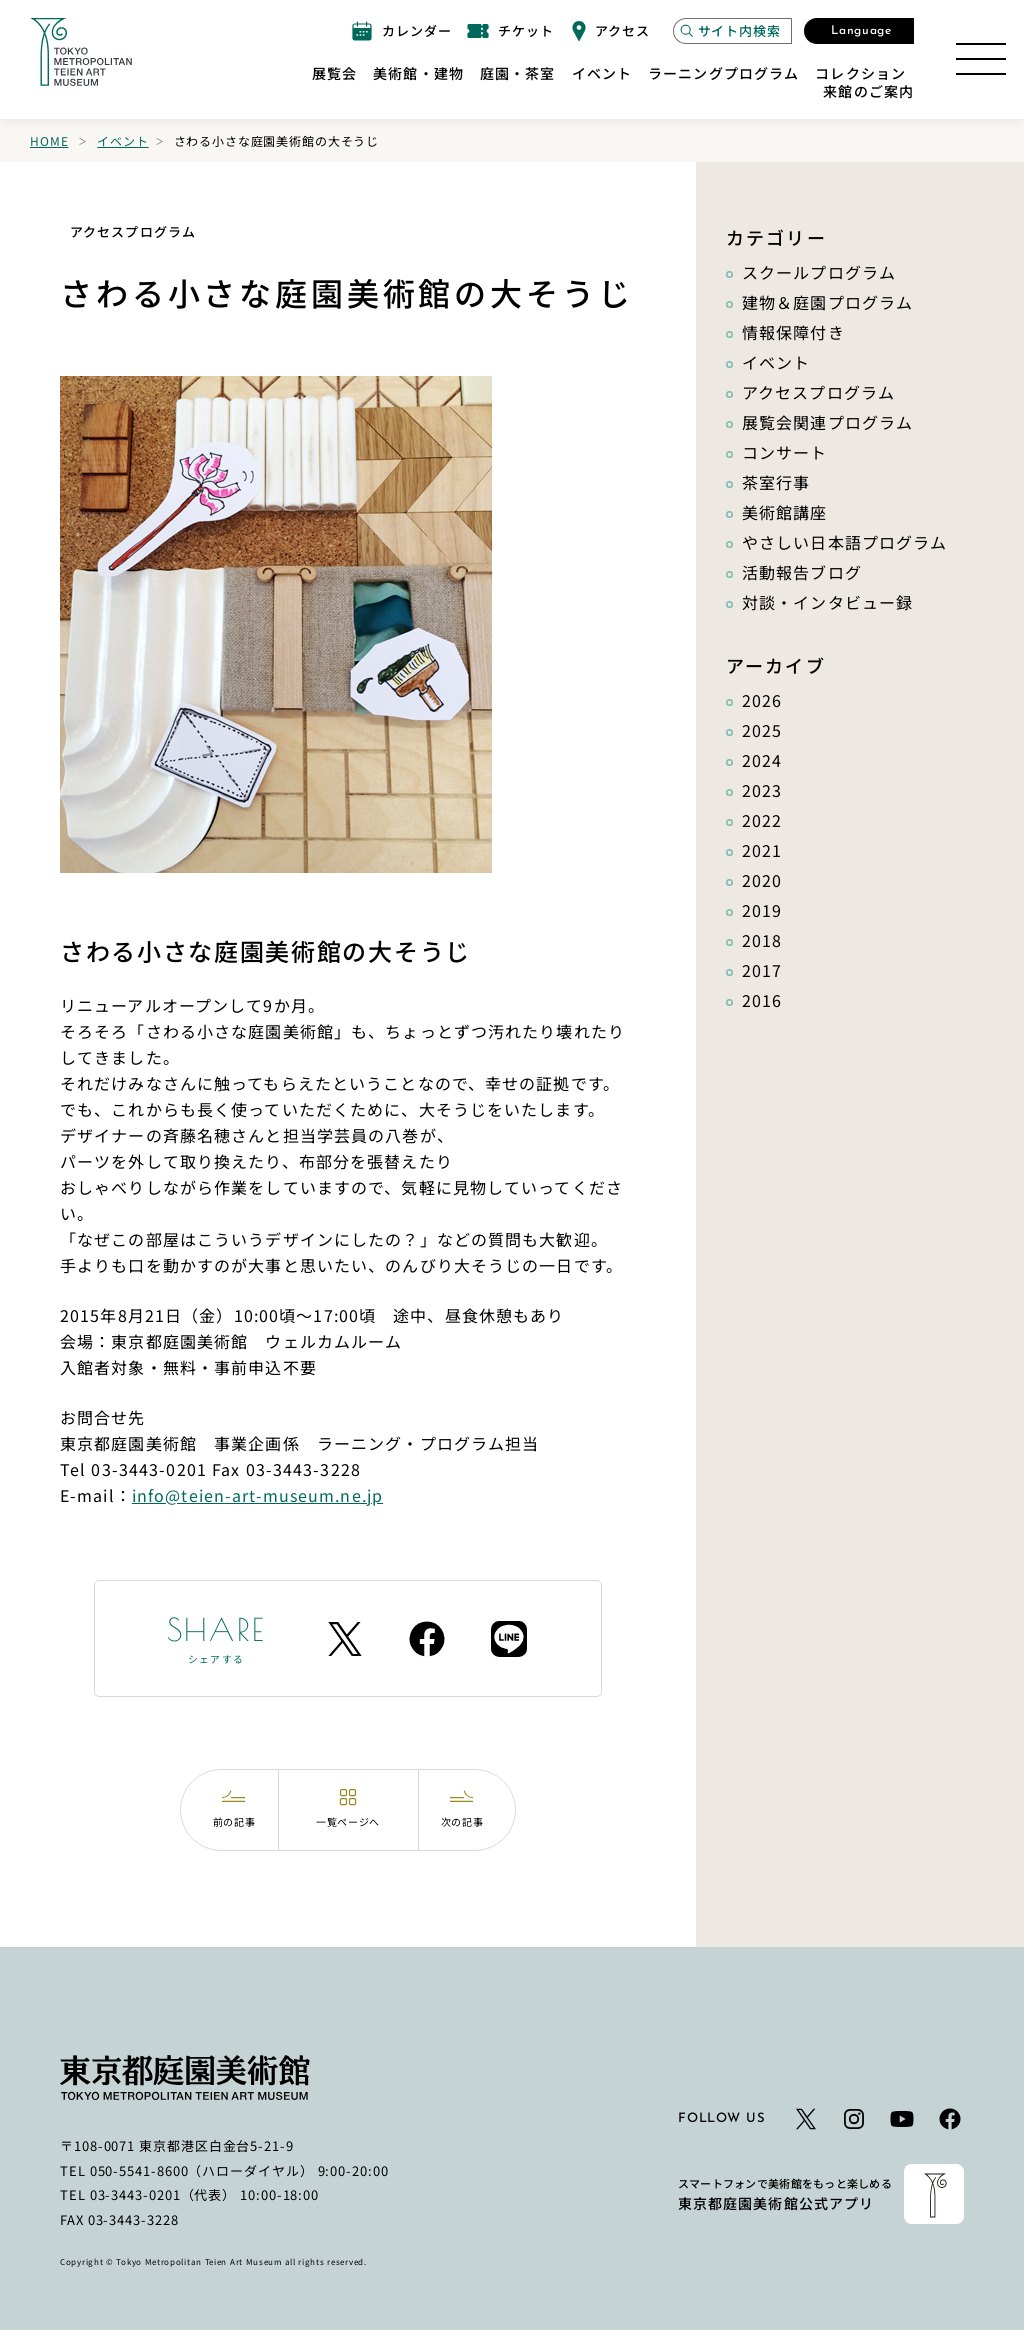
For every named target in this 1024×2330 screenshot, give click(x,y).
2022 (762, 820)
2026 (762, 700)
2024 (762, 760)
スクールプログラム (819, 272)
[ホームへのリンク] (81, 52)
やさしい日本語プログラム (844, 542)
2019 (762, 910)
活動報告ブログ (802, 572)
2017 (762, 970)
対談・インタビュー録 (827, 602)
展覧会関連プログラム (827, 422)
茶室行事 (776, 482)
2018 (762, 940)
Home (49, 140)
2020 (762, 880)
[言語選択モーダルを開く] (859, 31)
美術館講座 (785, 512)
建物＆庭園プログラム (827, 302)
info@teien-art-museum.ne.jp (257, 1495)
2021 (762, 850)
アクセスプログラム (818, 392)
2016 (762, 1000)
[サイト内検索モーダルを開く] (732, 31)
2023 (762, 790)
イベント (122, 140)
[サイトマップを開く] (981, 59)
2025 (762, 730)
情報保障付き (793, 332)
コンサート (785, 452)
